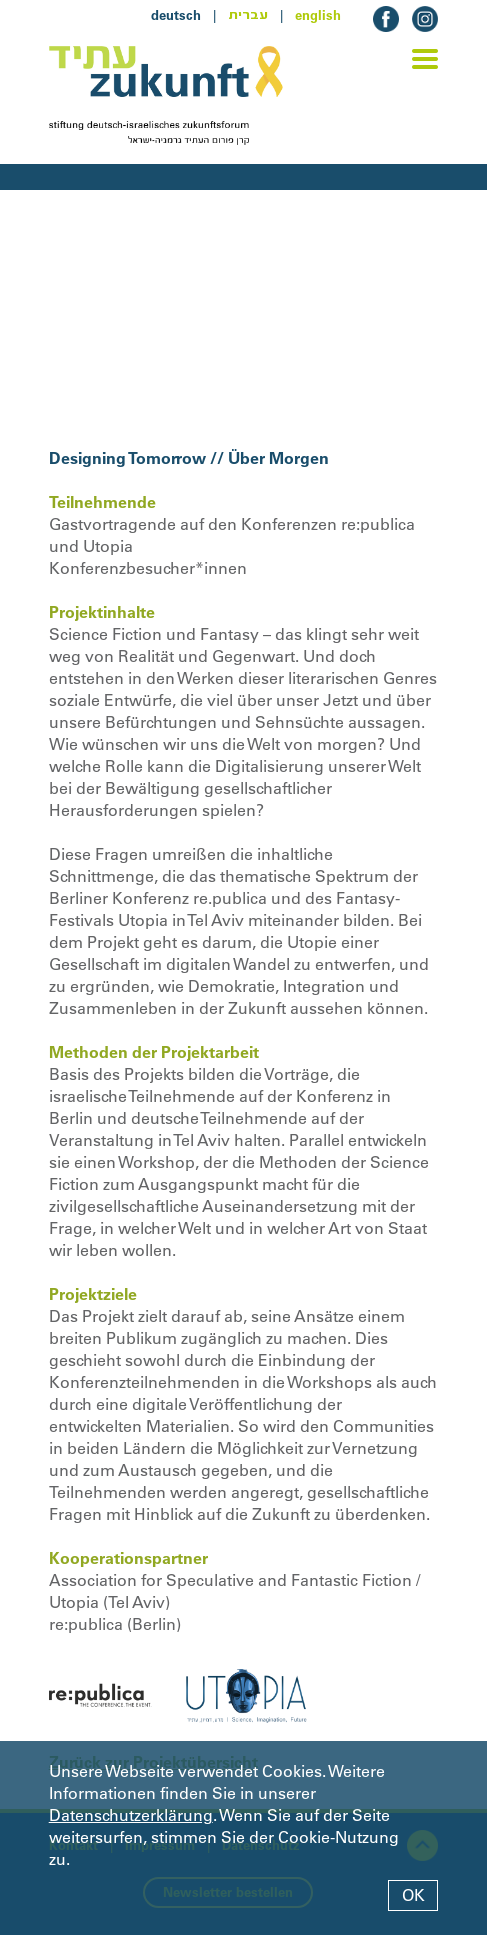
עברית (248, 15)
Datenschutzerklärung (131, 1815)
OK (413, 1895)
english (318, 15)
